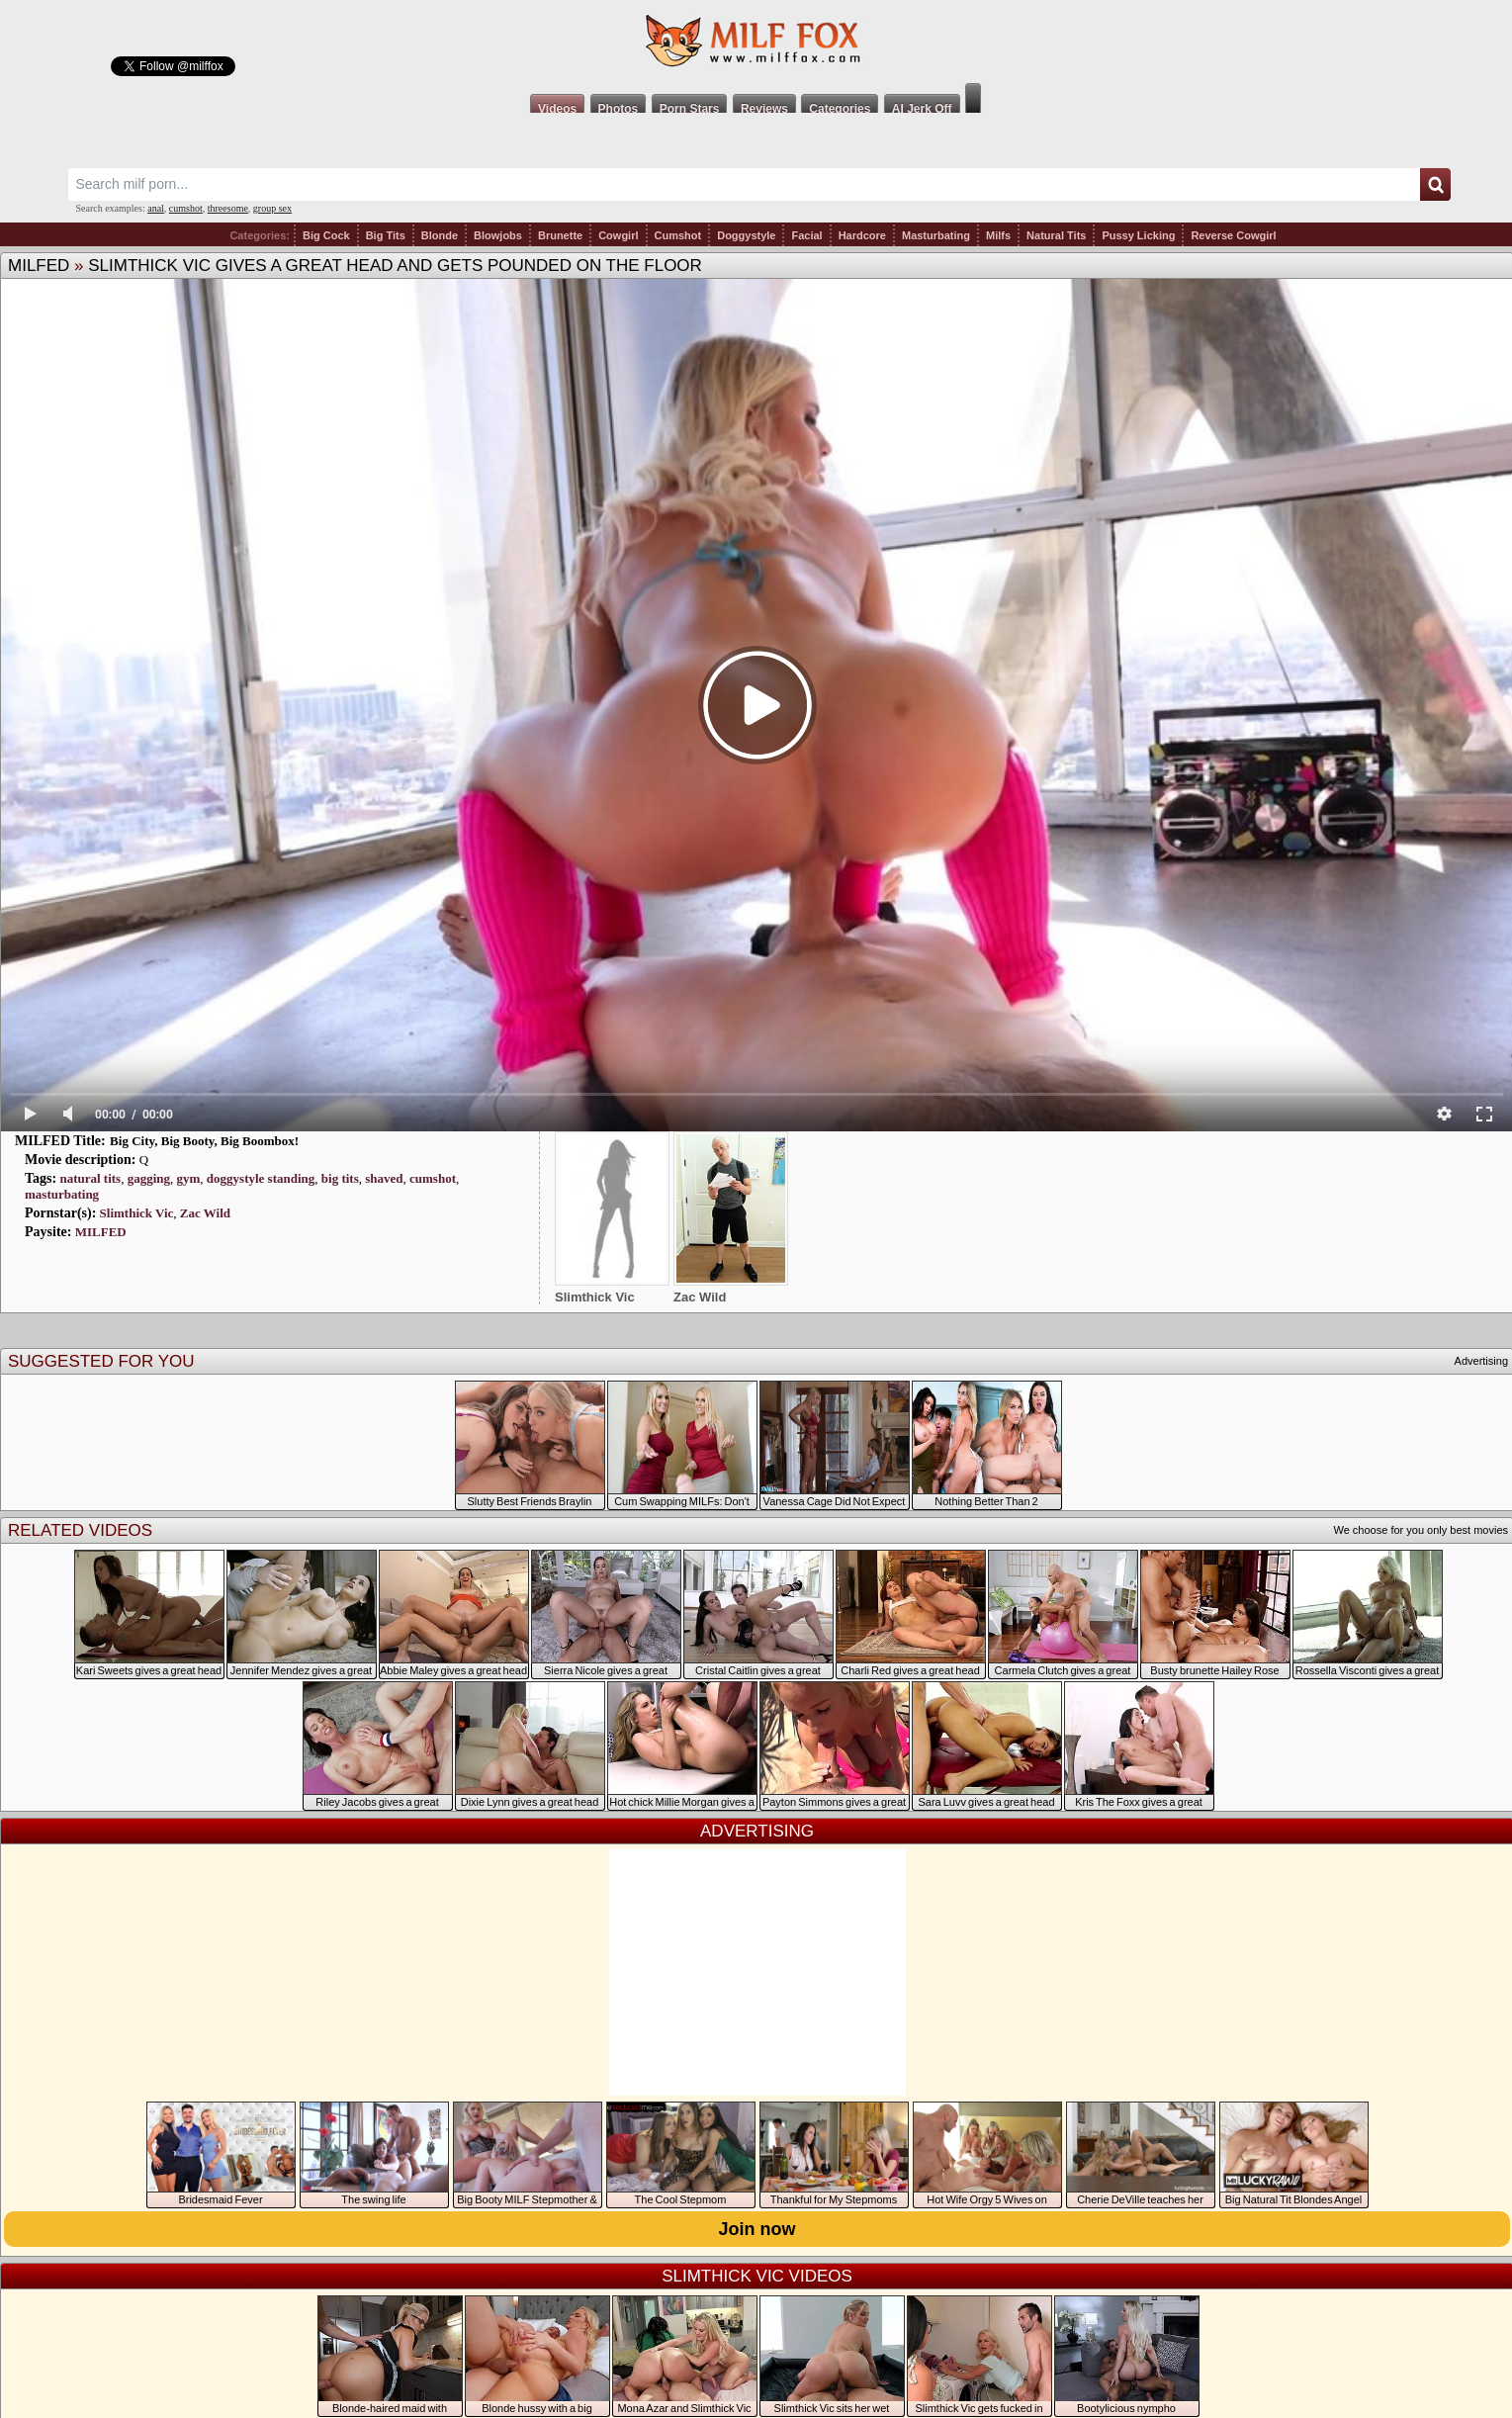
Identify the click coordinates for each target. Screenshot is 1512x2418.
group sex (272, 208)
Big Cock (326, 235)
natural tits (90, 1178)
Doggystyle (746, 235)
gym (189, 1178)
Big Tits (385, 235)
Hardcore (862, 235)
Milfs (998, 235)
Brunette (560, 235)
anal (155, 208)
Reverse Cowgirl (1233, 235)
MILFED (38, 265)
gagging (149, 1178)
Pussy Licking (1138, 235)
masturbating (62, 1194)
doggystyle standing (260, 1178)
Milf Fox (756, 41)
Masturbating (936, 235)
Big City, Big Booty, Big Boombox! (204, 1140)
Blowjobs (498, 235)
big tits (340, 1178)
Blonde (439, 235)
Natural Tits (1056, 235)
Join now (757, 2229)
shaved (383, 1178)
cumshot (186, 208)
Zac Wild (205, 1213)
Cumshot (678, 235)
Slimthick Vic (137, 1213)
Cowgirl (618, 235)
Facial (806, 235)
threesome (228, 208)
